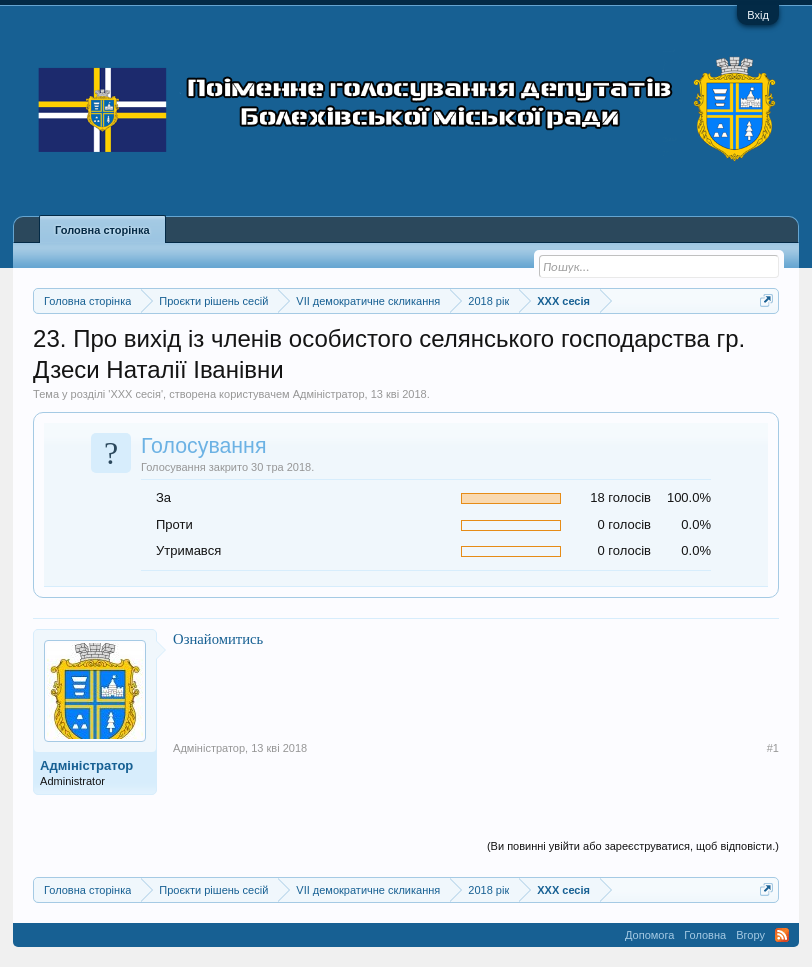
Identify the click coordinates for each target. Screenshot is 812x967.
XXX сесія (135, 394)
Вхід (758, 15)
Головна (705, 935)
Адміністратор (329, 394)
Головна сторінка (102, 230)
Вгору (750, 935)
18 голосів (620, 497)
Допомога (649, 935)
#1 (773, 748)
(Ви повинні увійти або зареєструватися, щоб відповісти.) (633, 846)
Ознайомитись (218, 639)
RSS (782, 935)
